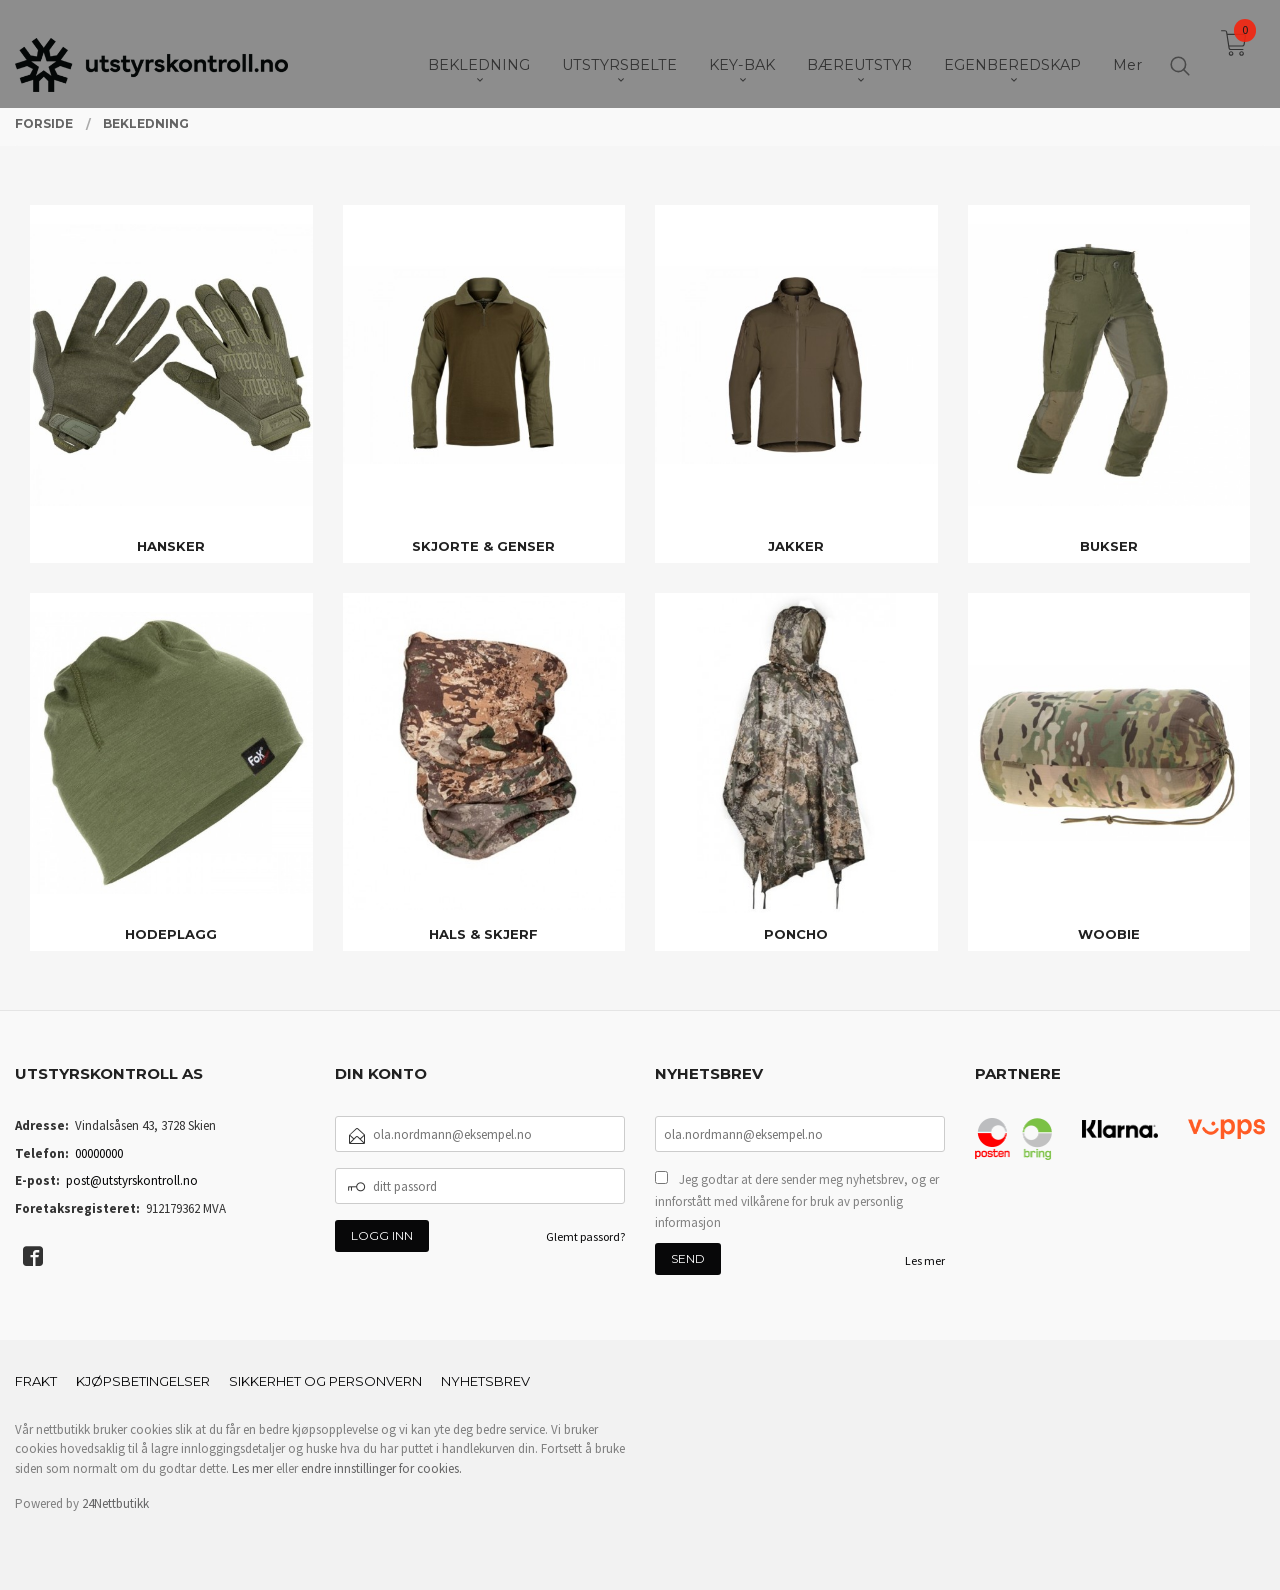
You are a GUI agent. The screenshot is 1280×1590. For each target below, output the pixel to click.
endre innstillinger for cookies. (381, 1468)
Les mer (925, 1260)
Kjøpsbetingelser (143, 1381)
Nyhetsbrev (485, 1381)
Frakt (36, 1381)
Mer (1127, 51)
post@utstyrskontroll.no (132, 1180)
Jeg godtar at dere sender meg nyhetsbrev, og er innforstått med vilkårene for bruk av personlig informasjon (797, 1201)
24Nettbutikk (115, 1503)
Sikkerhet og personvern (325, 1381)
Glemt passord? (585, 1236)
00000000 (99, 1153)
